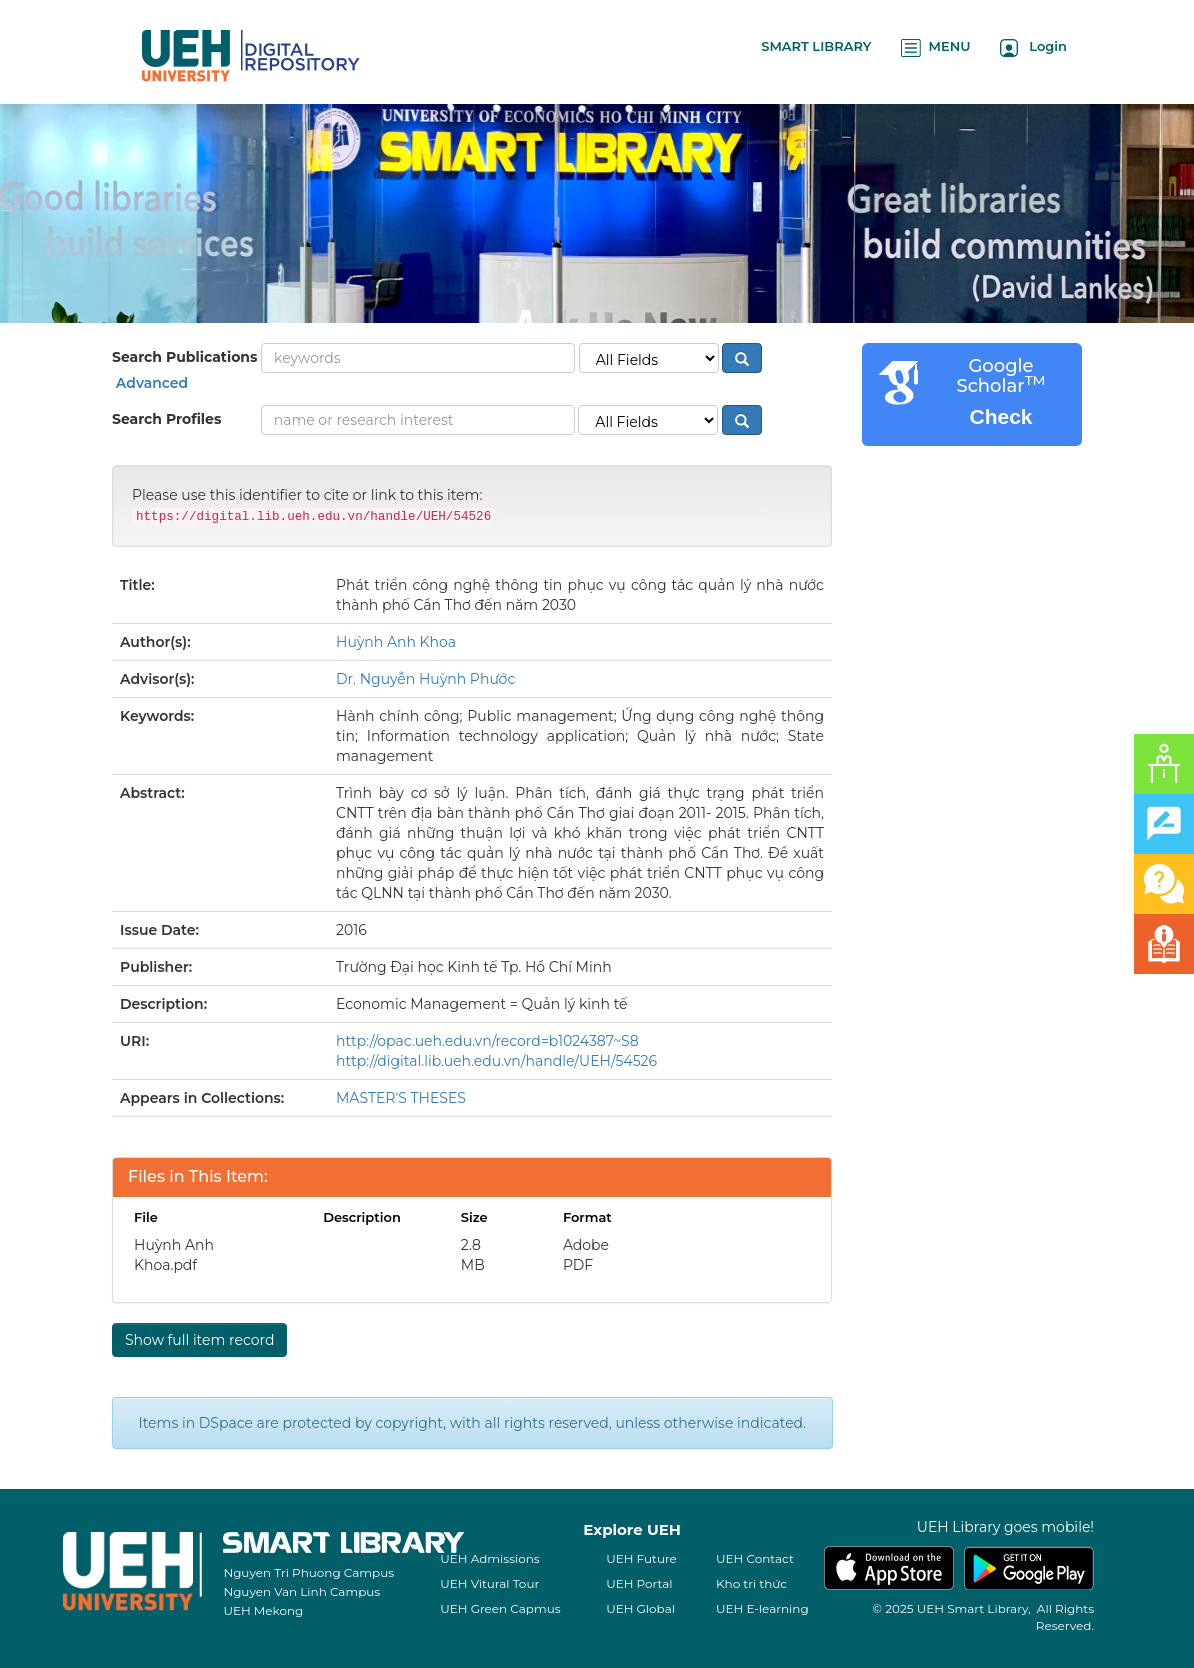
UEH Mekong (263, 1610)
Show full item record (199, 1340)
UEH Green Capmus (500, 1608)
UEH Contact (755, 1558)
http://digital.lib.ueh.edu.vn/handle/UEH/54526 (496, 1061)
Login (1033, 47)
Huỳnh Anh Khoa (396, 642)
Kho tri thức (751, 1583)
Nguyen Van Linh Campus (301, 1591)
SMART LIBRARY (816, 46)
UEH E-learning (762, 1608)
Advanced (150, 383)
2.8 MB (473, 1255)
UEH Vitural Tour (489, 1583)
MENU (935, 47)
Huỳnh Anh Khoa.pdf (174, 1255)
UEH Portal (639, 1583)
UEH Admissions (490, 1558)
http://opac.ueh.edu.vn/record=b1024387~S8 (487, 1041)
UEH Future (641, 1558)
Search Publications (184, 357)
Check (1000, 416)
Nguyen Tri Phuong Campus (308, 1572)
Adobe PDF (586, 1255)
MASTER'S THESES (401, 1098)
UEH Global (640, 1608)
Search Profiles (166, 419)
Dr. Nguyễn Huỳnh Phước (425, 679)
